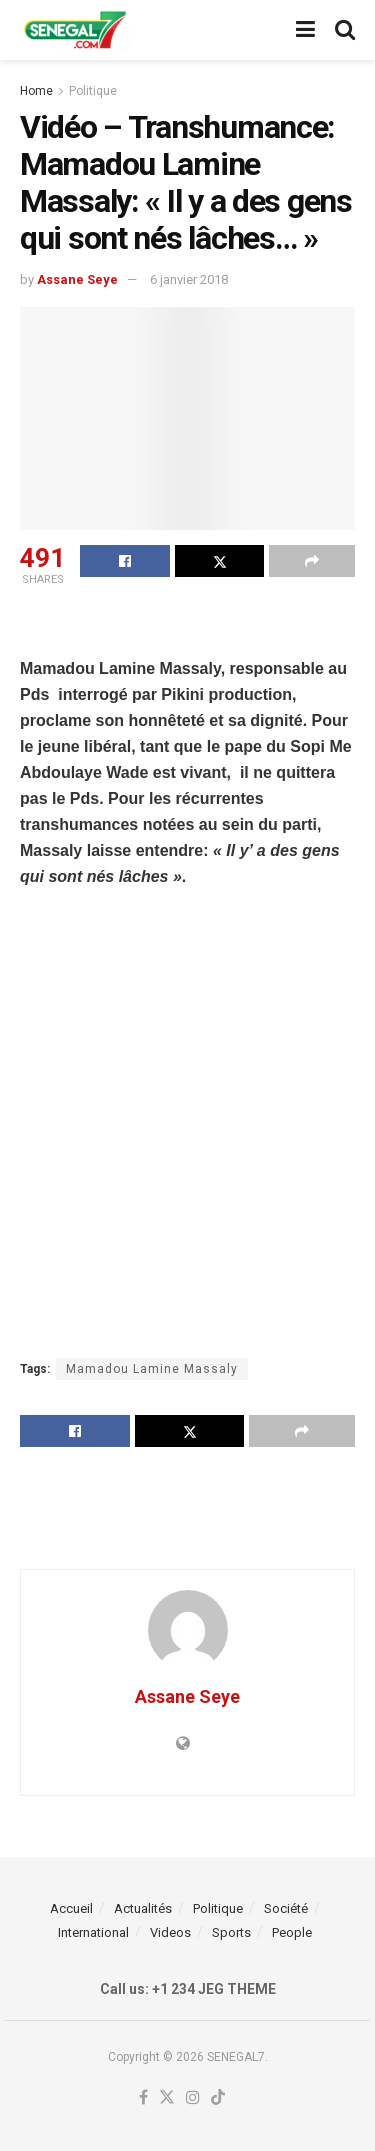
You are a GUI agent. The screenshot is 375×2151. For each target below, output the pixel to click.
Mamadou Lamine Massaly (152, 1369)
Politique (93, 91)
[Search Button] (345, 30)
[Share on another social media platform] (312, 561)
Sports (231, 1932)
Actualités (143, 1908)
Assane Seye (77, 279)
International (93, 1932)
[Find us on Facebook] (143, 2098)
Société (286, 1908)
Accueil (71, 1908)
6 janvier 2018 (189, 279)
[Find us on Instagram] (193, 2098)
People (292, 1932)
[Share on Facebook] (125, 561)
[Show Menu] (305, 30)
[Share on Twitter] (220, 561)
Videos (170, 1932)
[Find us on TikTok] (218, 2098)
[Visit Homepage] (75, 30)
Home (36, 91)
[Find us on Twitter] (167, 2098)
